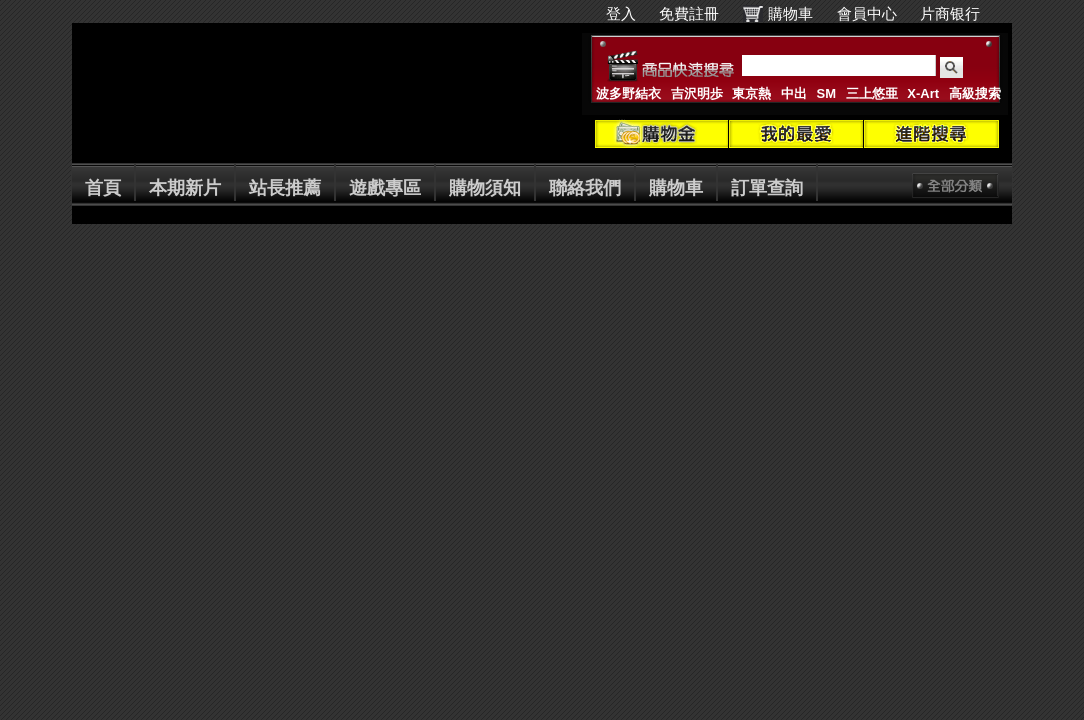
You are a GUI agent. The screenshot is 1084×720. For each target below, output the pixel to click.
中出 (794, 93)
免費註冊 (689, 13)
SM (827, 93)
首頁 (103, 188)
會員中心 (867, 13)
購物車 (790, 13)
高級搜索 (975, 93)
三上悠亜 (872, 93)
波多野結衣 (628, 93)
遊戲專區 (385, 188)
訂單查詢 (767, 188)
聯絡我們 (585, 188)
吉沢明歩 (697, 93)
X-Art (923, 93)
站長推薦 (285, 188)
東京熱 (751, 93)
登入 (621, 13)
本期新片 (185, 188)
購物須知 (485, 188)
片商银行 (958, 13)
